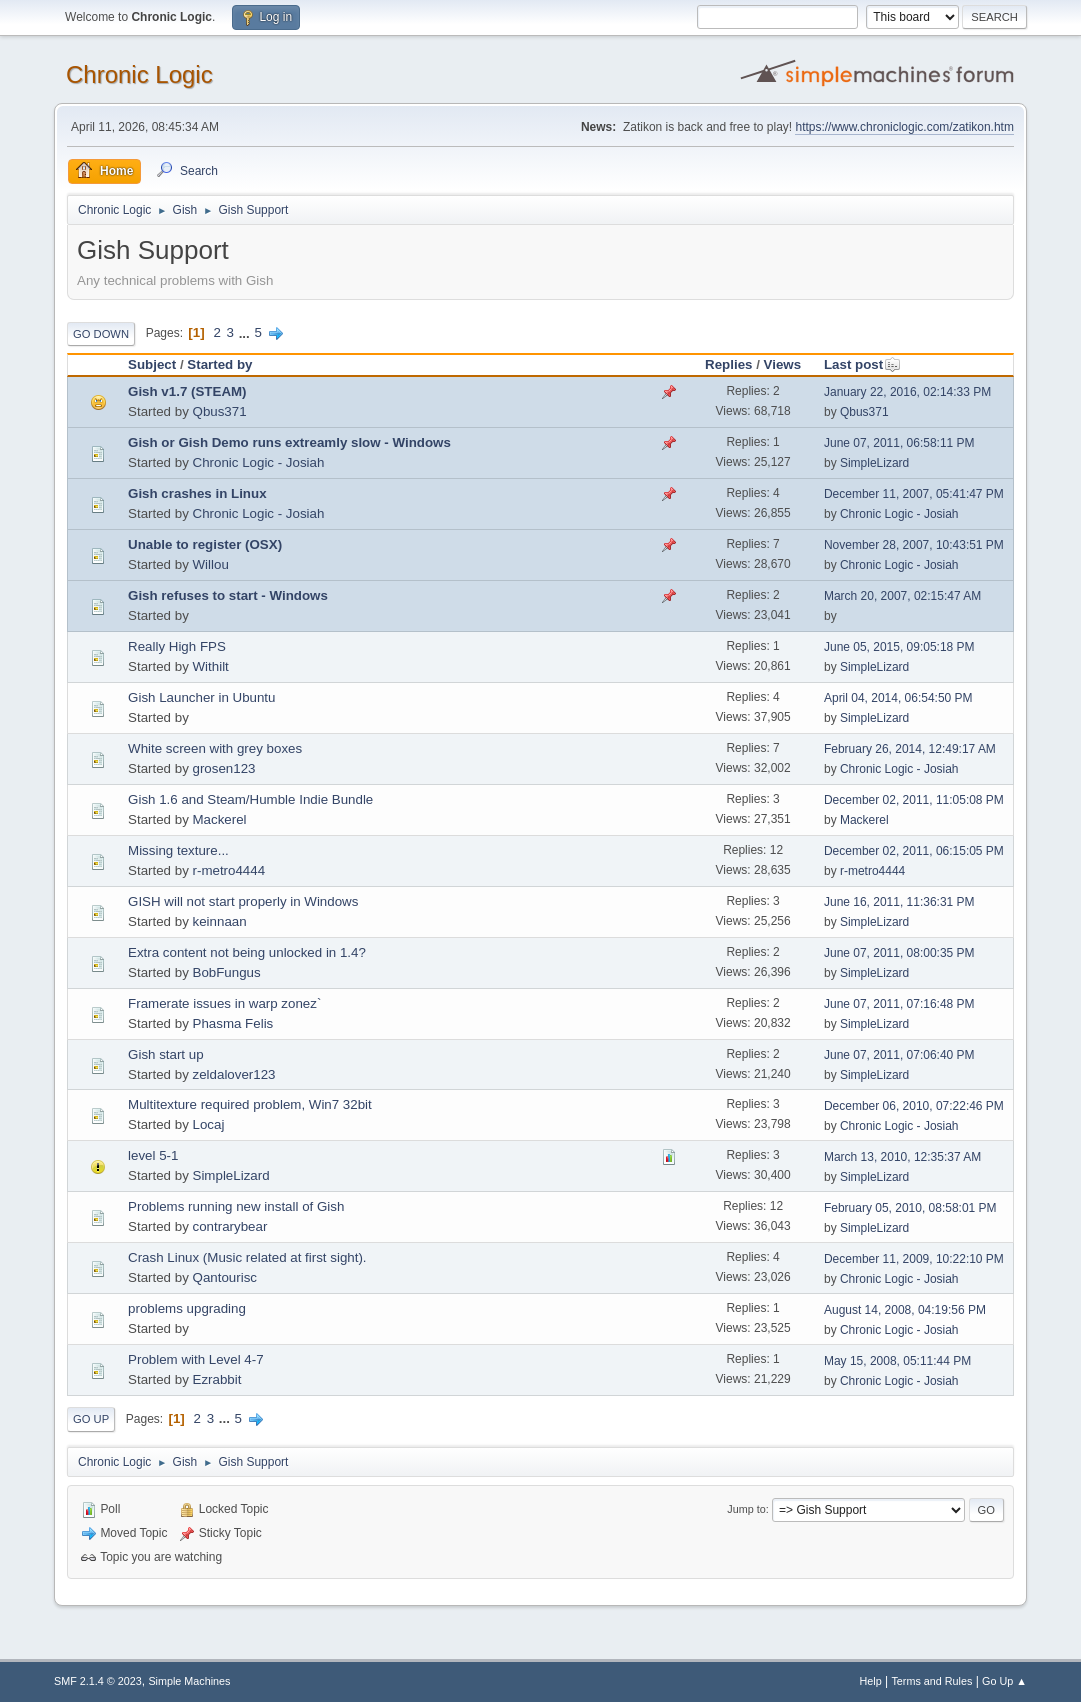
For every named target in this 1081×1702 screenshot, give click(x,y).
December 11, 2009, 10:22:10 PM (914, 1259)
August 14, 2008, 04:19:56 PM (905, 1310)
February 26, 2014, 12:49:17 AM (910, 749)
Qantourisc (225, 1277)
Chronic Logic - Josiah (259, 462)
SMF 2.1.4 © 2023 (98, 1681)
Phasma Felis (233, 1023)
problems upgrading (187, 1308)
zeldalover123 (234, 1074)
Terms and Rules (931, 1681)
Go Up (91, 1419)
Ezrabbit (217, 1379)
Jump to (746, 1509)
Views (783, 364)
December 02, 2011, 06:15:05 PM (914, 851)
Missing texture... (178, 850)
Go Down (101, 334)
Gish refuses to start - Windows (228, 595)
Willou (211, 564)
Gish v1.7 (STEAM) (187, 391)
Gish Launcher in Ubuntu (201, 697)
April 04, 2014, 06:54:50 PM (898, 698)
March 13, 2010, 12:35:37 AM (902, 1157)
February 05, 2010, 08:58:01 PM (910, 1208)
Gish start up (166, 1054)
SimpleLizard (874, 463)
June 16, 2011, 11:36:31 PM (899, 902)
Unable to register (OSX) (205, 544)
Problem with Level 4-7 (196, 1359)
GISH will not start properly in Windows (243, 901)
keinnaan (220, 921)
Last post (862, 364)
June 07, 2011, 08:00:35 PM (899, 953)
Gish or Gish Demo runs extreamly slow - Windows (289, 442)
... (246, 332)
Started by (219, 364)
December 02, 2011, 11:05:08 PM (914, 800)
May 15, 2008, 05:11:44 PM (897, 1361)
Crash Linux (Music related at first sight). (247, 1257)
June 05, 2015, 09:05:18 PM (899, 647)
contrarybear (230, 1226)
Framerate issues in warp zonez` (224, 1003)
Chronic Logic (139, 74)
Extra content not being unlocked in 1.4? (247, 952)
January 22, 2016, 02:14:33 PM (907, 392)
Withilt (211, 666)
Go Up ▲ (1004, 1681)
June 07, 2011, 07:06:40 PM (899, 1055)
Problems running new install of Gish (236, 1206)
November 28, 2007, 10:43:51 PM (914, 545)
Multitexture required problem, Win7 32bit (250, 1104)
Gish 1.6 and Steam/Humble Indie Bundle (250, 799)
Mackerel (220, 819)
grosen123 (224, 768)
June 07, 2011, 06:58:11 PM (899, 443)
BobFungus (227, 972)
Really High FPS (177, 646)
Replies (728, 364)
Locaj (209, 1124)
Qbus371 (220, 411)
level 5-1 (153, 1155)
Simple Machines (189, 1681)
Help (870, 1681)
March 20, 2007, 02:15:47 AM (902, 596)
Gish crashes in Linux (197, 493)
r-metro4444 (229, 870)
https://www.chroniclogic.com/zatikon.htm (904, 127)
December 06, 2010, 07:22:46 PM (914, 1106)
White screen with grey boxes (215, 748)
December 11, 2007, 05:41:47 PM (914, 494)
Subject (152, 364)
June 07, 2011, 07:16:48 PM (899, 1004)
